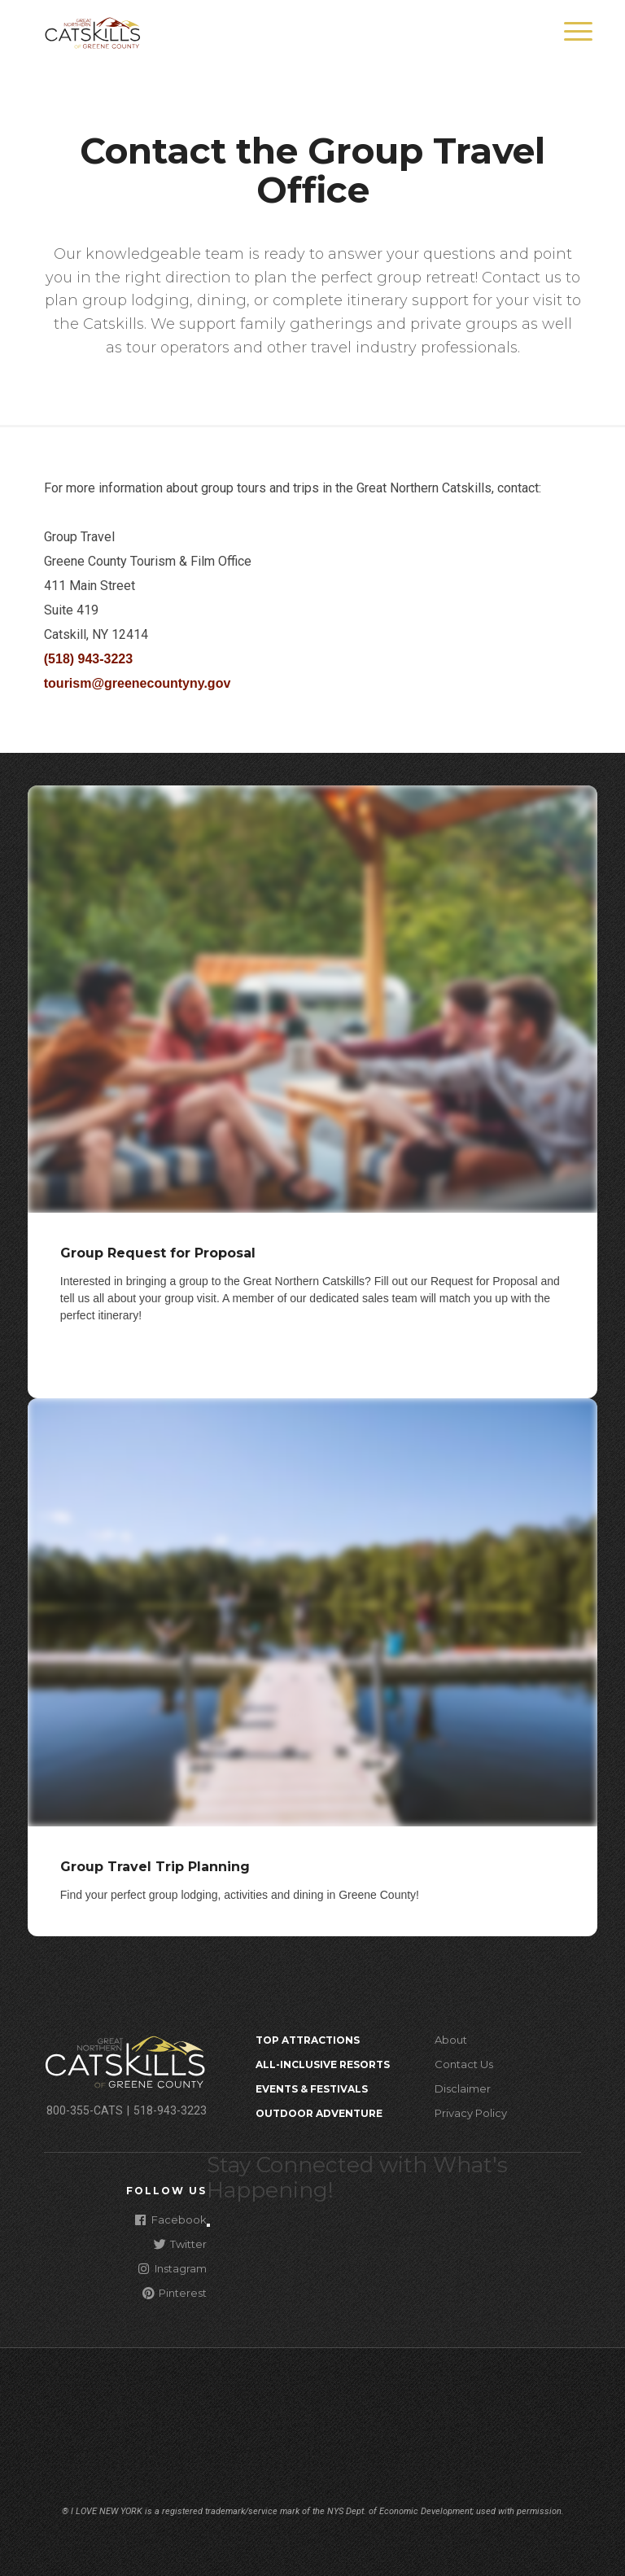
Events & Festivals (312, 2089)
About (451, 2039)
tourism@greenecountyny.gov (137, 683)
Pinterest (174, 2292)
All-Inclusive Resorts (323, 2064)
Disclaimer (463, 2088)
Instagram (172, 2268)
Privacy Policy (471, 2112)
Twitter (180, 2243)
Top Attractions (308, 2040)
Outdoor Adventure (319, 2113)
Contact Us (464, 2064)
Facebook (171, 2219)
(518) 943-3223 (88, 659)
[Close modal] (208, 2225)
